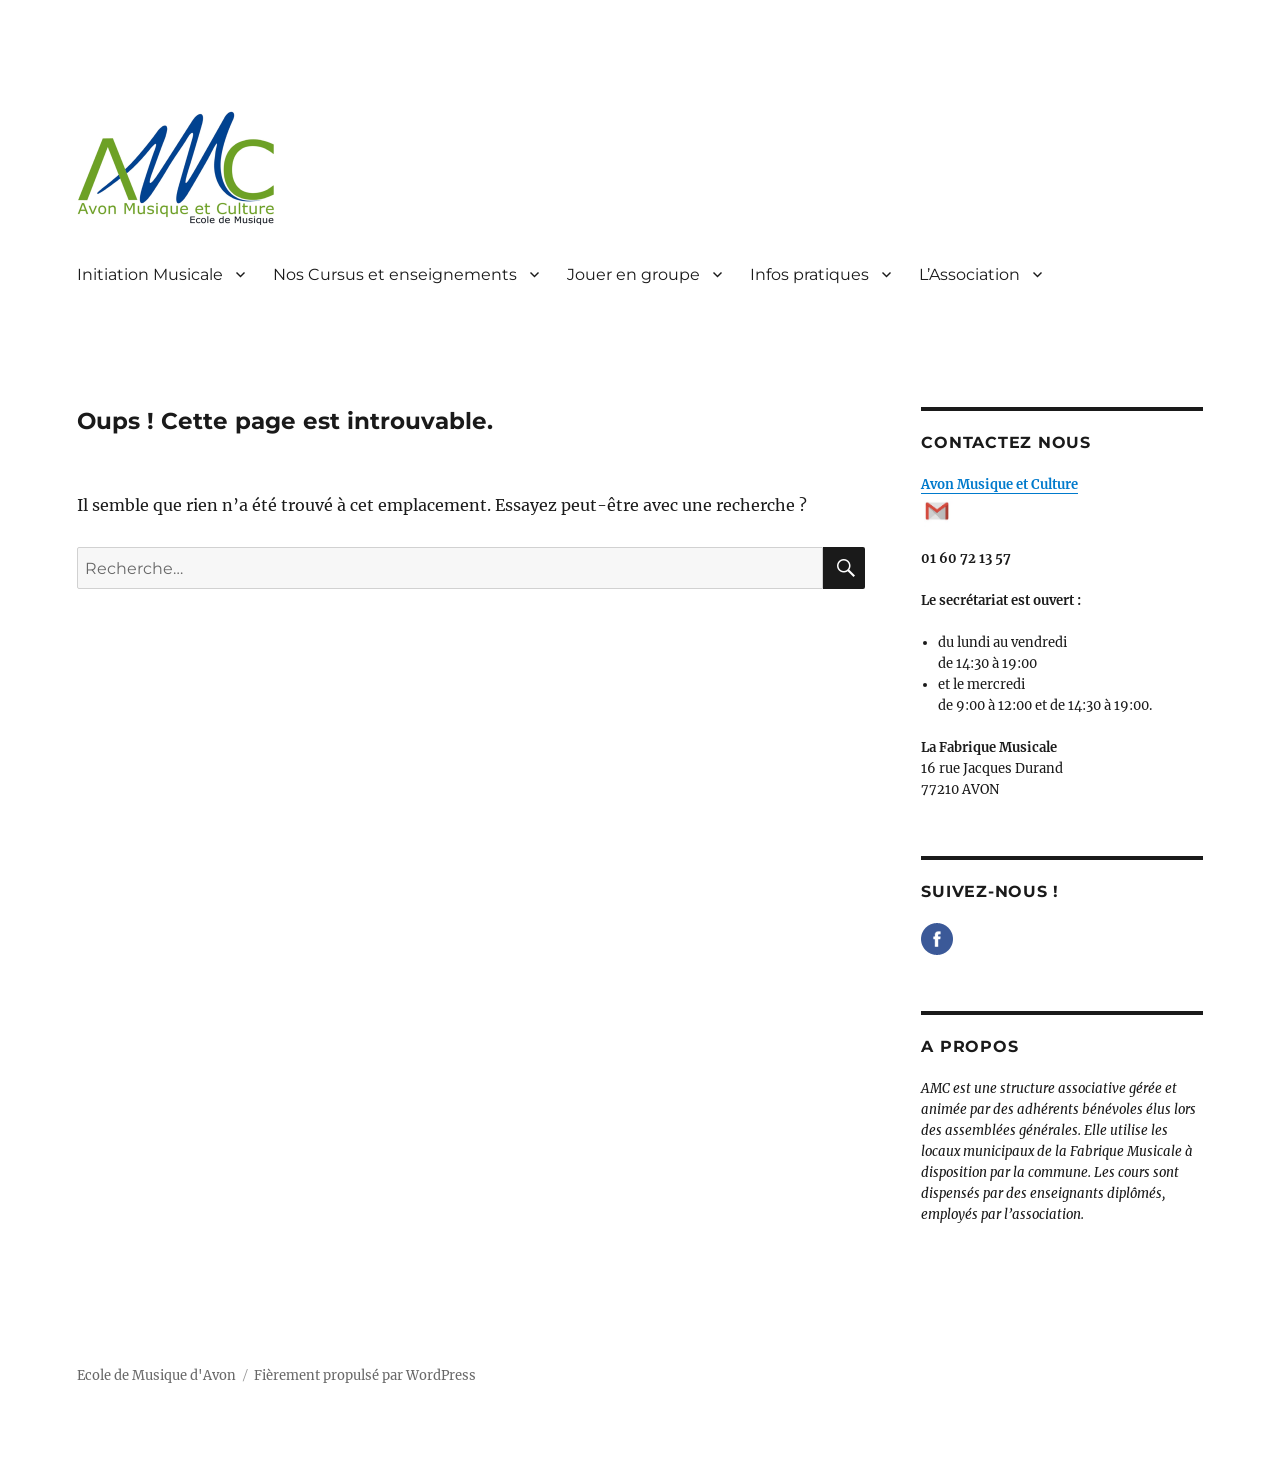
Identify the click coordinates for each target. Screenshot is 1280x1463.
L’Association (969, 274)
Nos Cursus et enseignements (395, 274)
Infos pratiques (809, 274)
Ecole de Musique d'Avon (156, 1375)
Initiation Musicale (150, 274)
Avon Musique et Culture (999, 484)
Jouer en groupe (633, 274)
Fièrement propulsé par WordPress (365, 1375)
